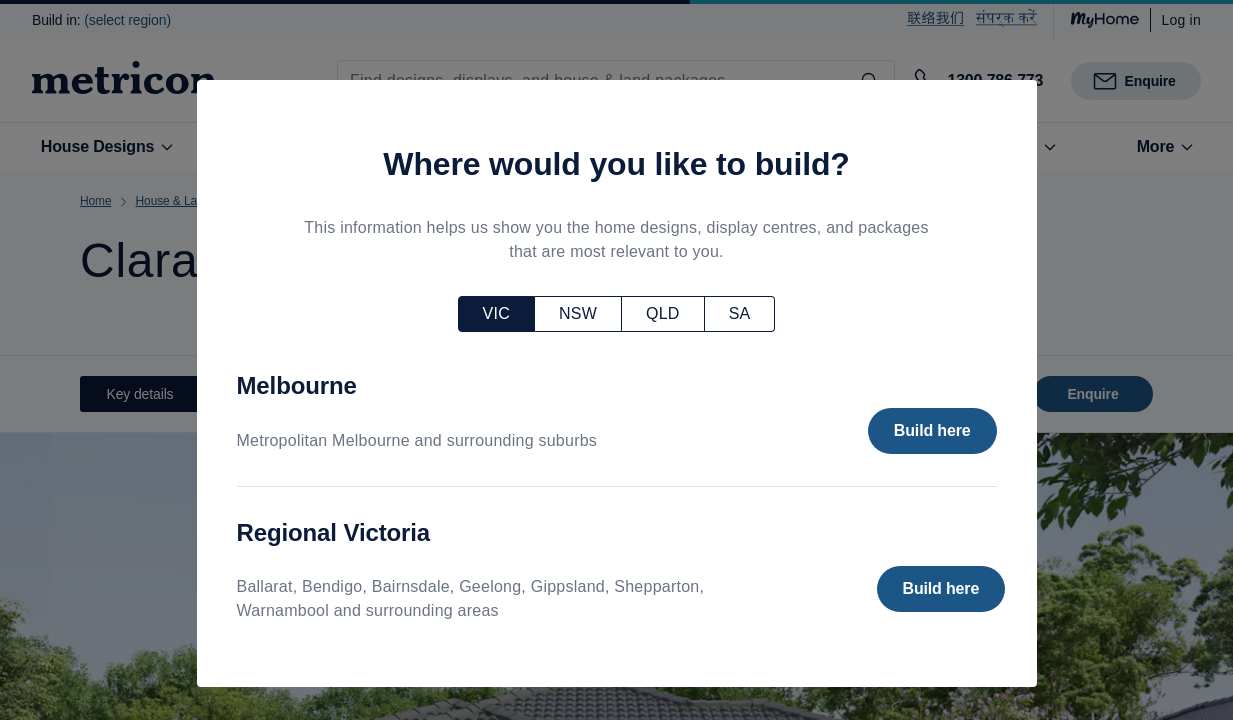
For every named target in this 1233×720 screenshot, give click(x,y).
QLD (663, 313)
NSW (578, 313)
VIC (496, 313)
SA (740, 313)
